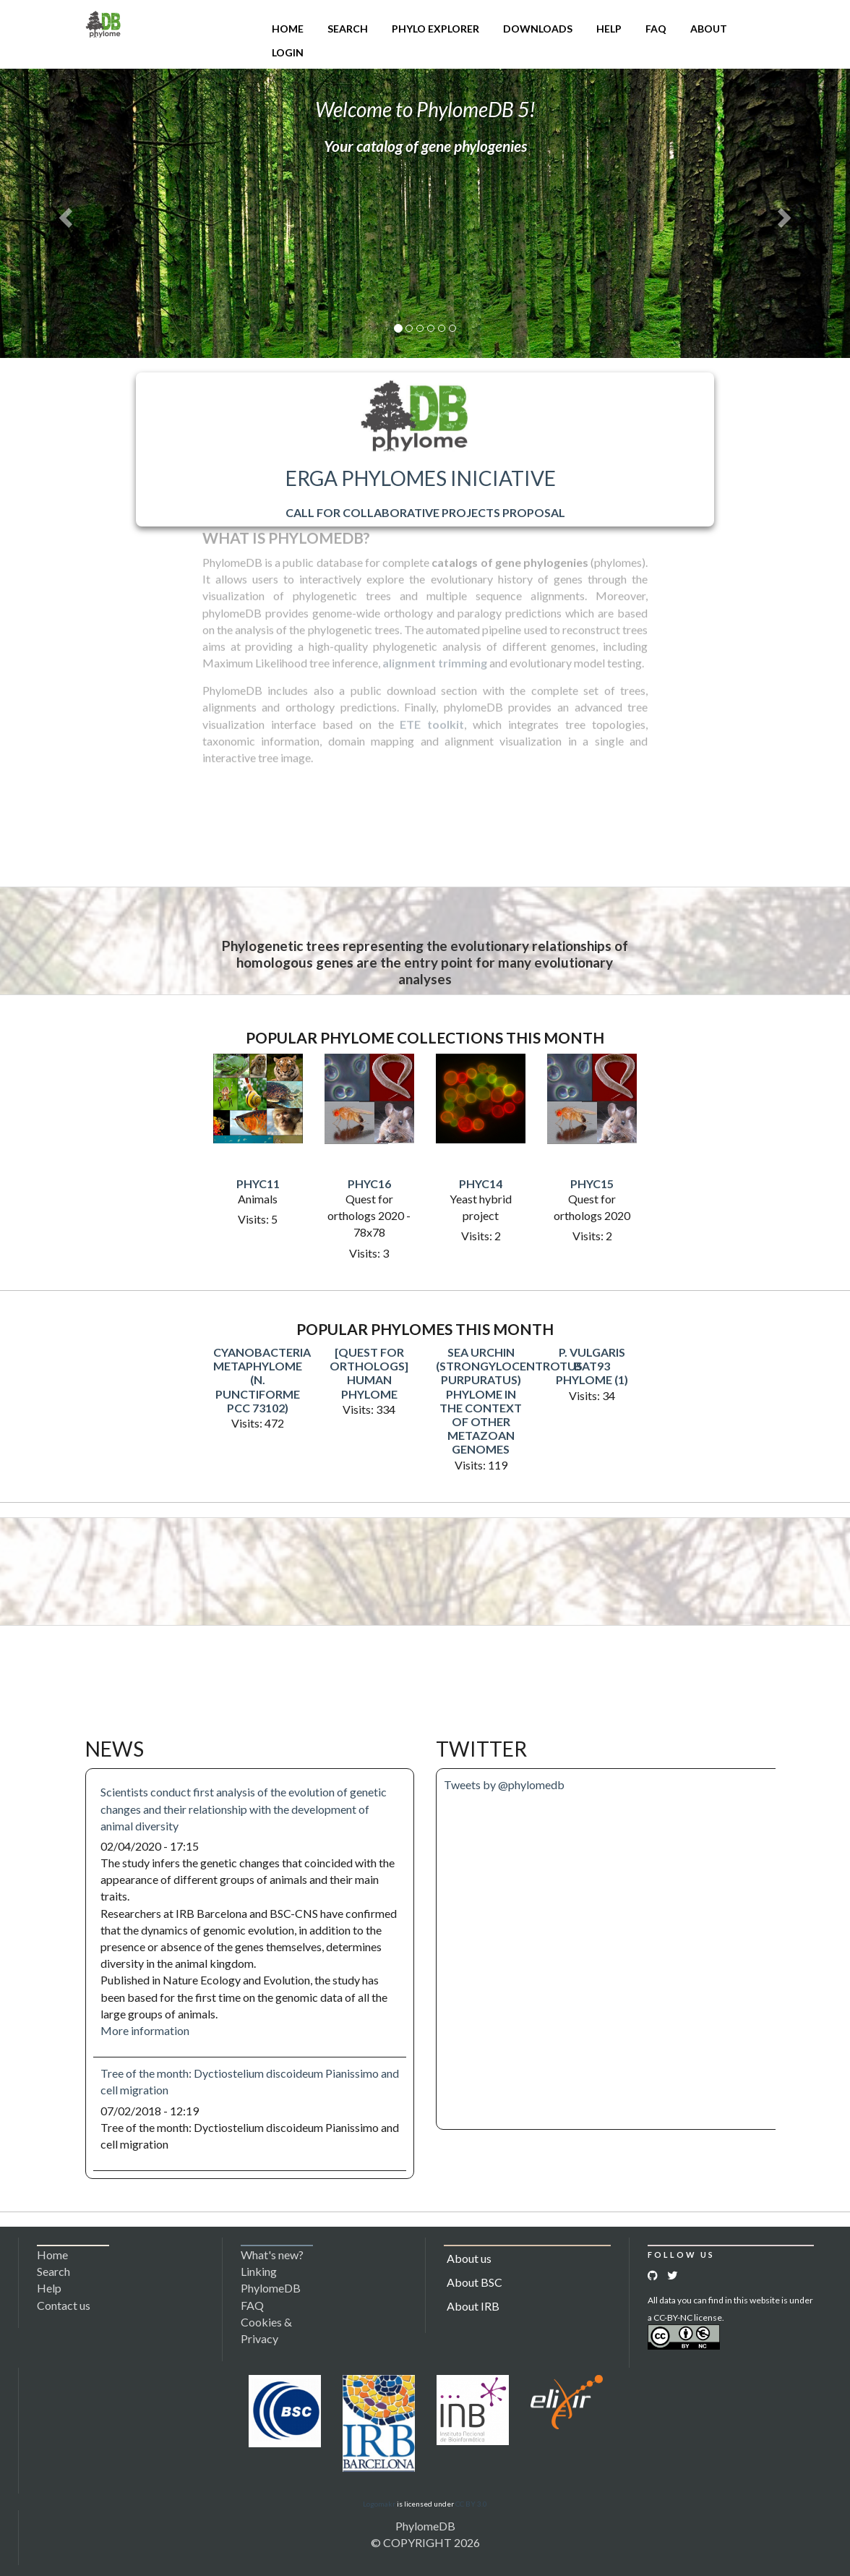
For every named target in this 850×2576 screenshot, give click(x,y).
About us (469, 2258)
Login (288, 52)
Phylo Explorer (435, 28)
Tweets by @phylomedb (504, 1784)
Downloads (537, 28)
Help (609, 28)
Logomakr (379, 2503)
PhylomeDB (425, 2526)
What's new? (272, 2254)
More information (144, 2030)
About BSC (474, 2282)
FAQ (655, 28)
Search (347, 28)
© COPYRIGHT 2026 (425, 2542)
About (708, 28)
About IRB (473, 2306)
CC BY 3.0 (471, 2503)
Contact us (63, 2305)
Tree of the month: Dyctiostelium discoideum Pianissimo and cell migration (249, 2081)
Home (288, 28)
